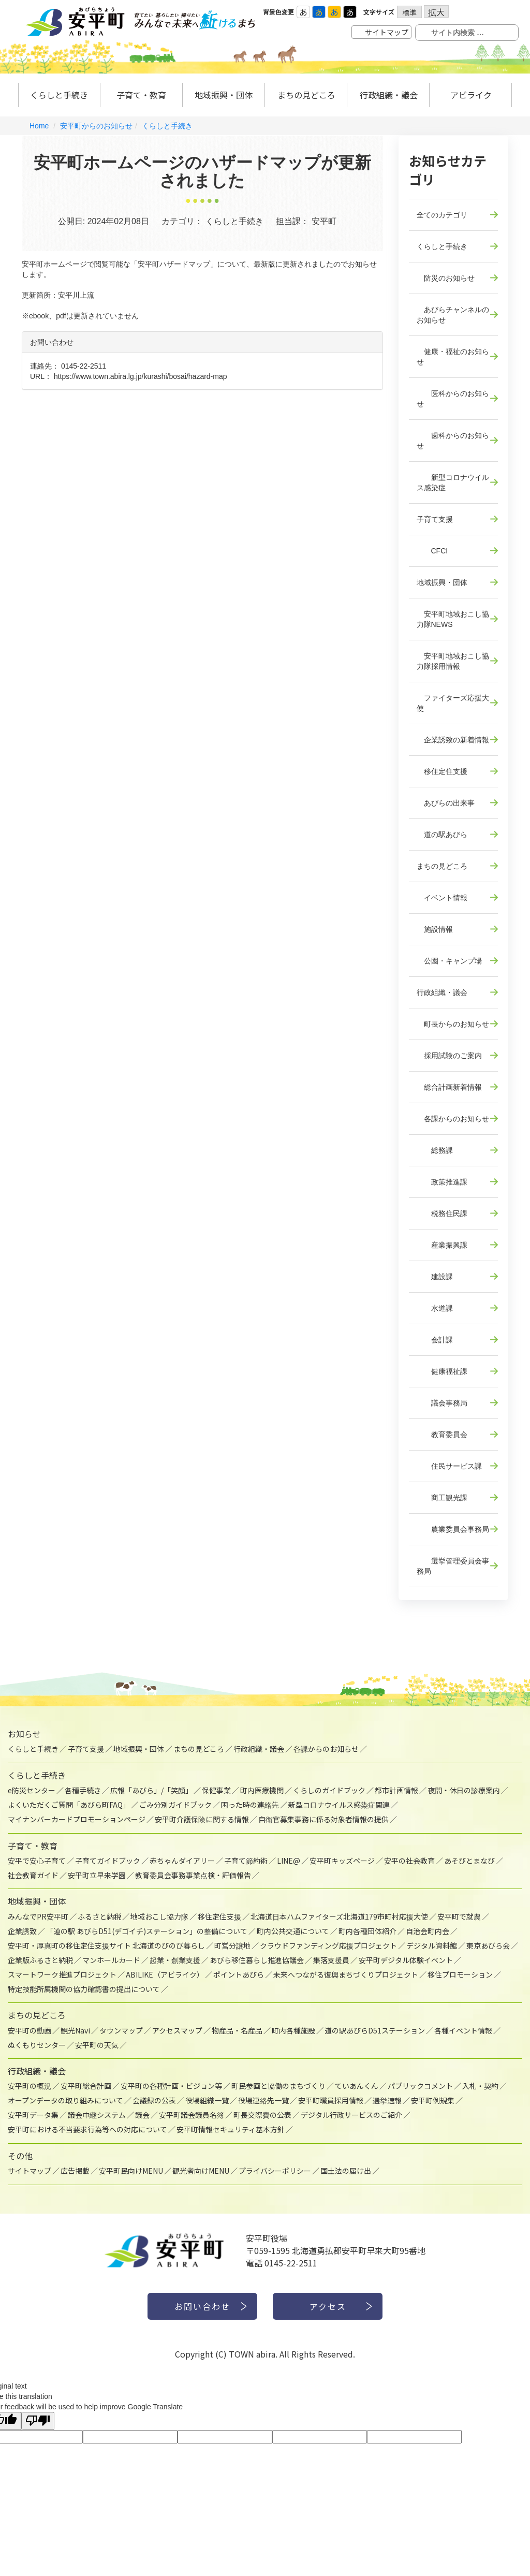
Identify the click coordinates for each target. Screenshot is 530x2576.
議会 (142, 2115)
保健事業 (216, 1790)
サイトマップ (386, 32)
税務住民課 (442, 1213)
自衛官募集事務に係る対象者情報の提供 (323, 1819)
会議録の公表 (154, 2100)
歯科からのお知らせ (453, 440)
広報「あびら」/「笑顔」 (151, 1790)
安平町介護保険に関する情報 (202, 1819)
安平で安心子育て (37, 1860)
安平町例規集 (432, 2100)
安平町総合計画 (86, 2086)
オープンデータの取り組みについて (65, 2100)
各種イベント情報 (463, 2030)
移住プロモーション (460, 1974)
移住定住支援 (442, 771)
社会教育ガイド (33, 1875)
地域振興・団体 (224, 95)
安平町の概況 (29, 2086)
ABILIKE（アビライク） (165, 1974)
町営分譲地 (232, 1945)
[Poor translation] (37, 2421)
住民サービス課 (449, 1466)
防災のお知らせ (446, 278)
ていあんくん (356, 2086)
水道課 (435, 1308)
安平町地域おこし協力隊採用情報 (453, 661)
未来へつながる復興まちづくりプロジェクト (345, 1974)
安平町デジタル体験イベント (406, 1960)
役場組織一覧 (207, 2100)
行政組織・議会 (389, 95)
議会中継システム (97, 2115)
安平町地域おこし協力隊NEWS (453, 619)
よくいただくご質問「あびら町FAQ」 (69, 1804)
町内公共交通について (293, 1931)
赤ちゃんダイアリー (182, 1860)
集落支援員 (331, 1960)
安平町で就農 (459, 1916)
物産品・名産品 (237, 2030)
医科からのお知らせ (453, 398)
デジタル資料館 (431, 1945)
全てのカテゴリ (442, 215)
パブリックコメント (420, 2086)
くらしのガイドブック (329, 1790)
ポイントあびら (238, 1974)
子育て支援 (435, 519)
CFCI (432, 551)
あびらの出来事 (446, 803)
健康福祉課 (442, 1371)
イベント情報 (442, 898)
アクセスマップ (177, 2030)
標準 (409, 12)
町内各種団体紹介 (367, 1931)
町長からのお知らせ (453, 1024)
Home (39, 126)
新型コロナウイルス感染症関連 (339, 1804)
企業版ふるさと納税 (40, 1960)
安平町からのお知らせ (96, 126)
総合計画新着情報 (449, 1087)
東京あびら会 (488, 1945)
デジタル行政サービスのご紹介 (351, 2115)
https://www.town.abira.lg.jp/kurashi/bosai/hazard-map (140, 376)
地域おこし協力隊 (159, 1916)
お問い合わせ (202, 2306)
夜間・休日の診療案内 (464, 1790)
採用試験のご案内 (449, 1055)
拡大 (436, 12)
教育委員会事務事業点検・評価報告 (193, 1875)
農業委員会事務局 (453, 1529)
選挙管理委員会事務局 (453, 1566)
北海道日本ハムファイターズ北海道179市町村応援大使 (339, 1916)
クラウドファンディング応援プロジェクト (328, 1945)
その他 (20, 2155)
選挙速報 (387, 2100)
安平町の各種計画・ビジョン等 (171, 2086)
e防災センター (31, 1790)
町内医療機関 (262, 1790)
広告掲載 (75, 2170)
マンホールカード (111, 1960)
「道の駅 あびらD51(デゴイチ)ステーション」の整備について (146, 1931)
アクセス (328, 2306)
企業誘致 (22, 1931)
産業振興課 (442, 1245)
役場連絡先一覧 (263, 2100)
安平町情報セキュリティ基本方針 (230, 2129)
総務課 (435, 1150)
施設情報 (435, 929)
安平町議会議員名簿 (191, 2115)
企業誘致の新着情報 (453, 740)
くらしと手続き (59, 95)
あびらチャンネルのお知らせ (453, 314)
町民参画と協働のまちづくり (278, 2086)
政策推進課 (442, 1182)
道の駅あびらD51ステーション (375, 2030)
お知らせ (24, 1734)
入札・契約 (480, 2086)
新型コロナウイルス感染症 (453, 482)
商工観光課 (442, 1498)
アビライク (471, 95)
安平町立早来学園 (97, 1875)
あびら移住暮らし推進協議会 (257, 1960)
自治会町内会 (427, 1931)
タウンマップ (121, 2030)
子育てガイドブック (107, 1860)
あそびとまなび (469, 1860)
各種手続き (83, 1790)
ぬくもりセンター (37, 2045)
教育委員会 (442, 1434)
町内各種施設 (293, 2030)
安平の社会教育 (409, 1860)
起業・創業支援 (175, 1960)
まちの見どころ (306, 95)
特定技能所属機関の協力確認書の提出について (84, 1989)
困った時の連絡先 (250, 1804)
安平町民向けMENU (131, 2170)
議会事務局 (442, 1403)
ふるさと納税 (99, 1916)
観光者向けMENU (200, 2170)
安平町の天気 (97, 2045)
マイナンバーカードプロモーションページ (76, 1819)
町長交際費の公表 (262, 2115)
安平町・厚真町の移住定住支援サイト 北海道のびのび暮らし (106, 1945)
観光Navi (75, 2030)
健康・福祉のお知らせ (453, 356)
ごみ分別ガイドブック (175, 1804)
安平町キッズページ (342, 1860)
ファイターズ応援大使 (453, 703)
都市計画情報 (396, 1790)
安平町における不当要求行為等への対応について (87, 2129)
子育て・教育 (141, 95)
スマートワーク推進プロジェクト (62, 1974)
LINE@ (288, 1860)
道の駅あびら (442, 834)
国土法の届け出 (345, 2170)
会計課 (435, 1340)
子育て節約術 (246, 1860)
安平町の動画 (29, 2030)
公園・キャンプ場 (449, 961)
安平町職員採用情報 (330, 2100)
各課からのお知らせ (453, 1119)
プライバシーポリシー (275, 2170)
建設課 (435, 1276)
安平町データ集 (33, 2115)
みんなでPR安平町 (38, 1916)
